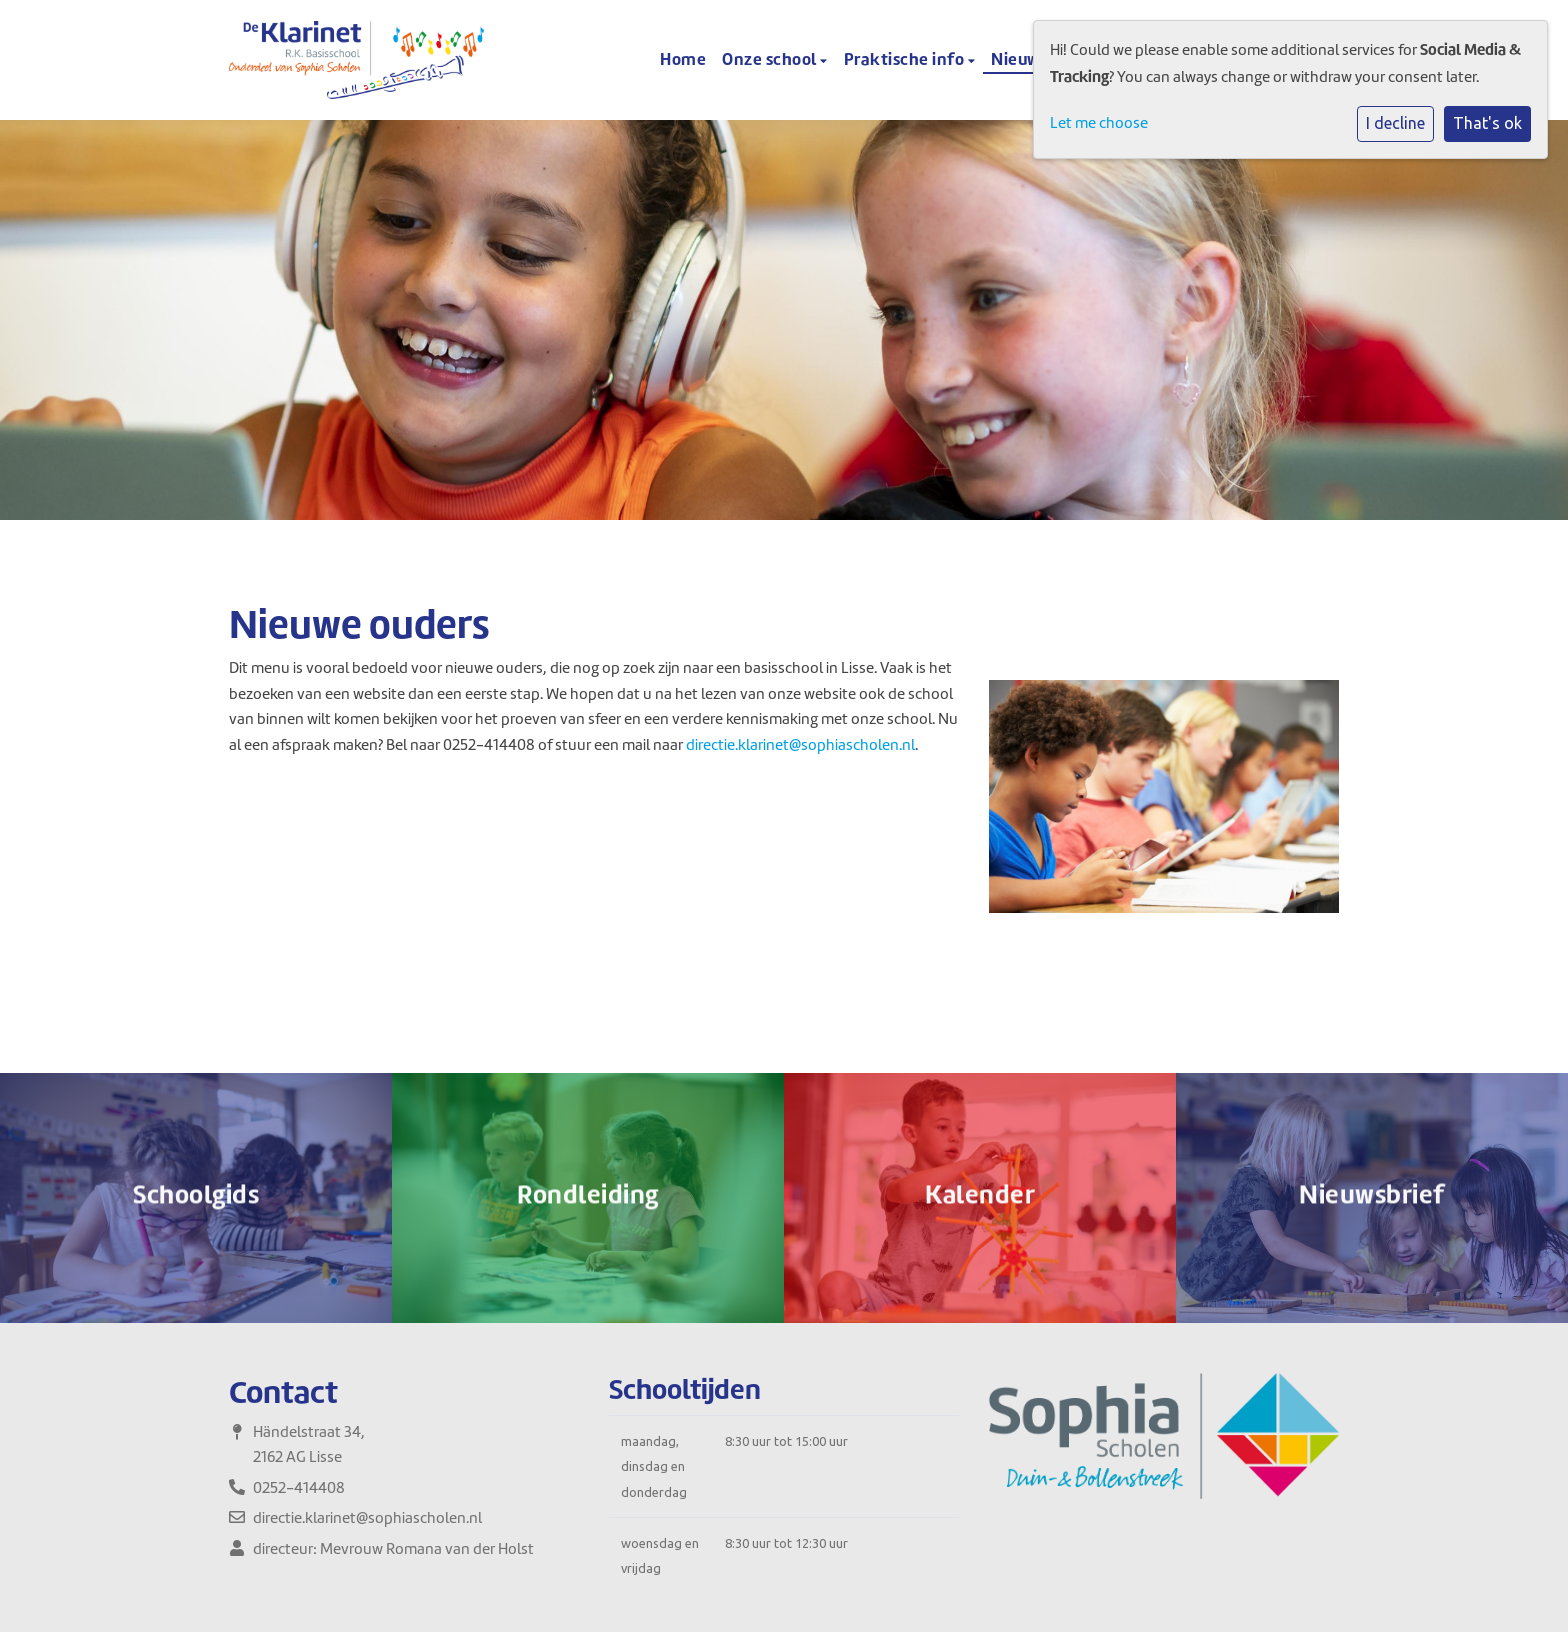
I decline (1395, 123)
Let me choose (1099, 123)
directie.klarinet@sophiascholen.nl (800, 745)
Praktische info (906, 59)
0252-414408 (299, 1488)
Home (683, 59)
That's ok (1487, 123)
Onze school (771, 59)
